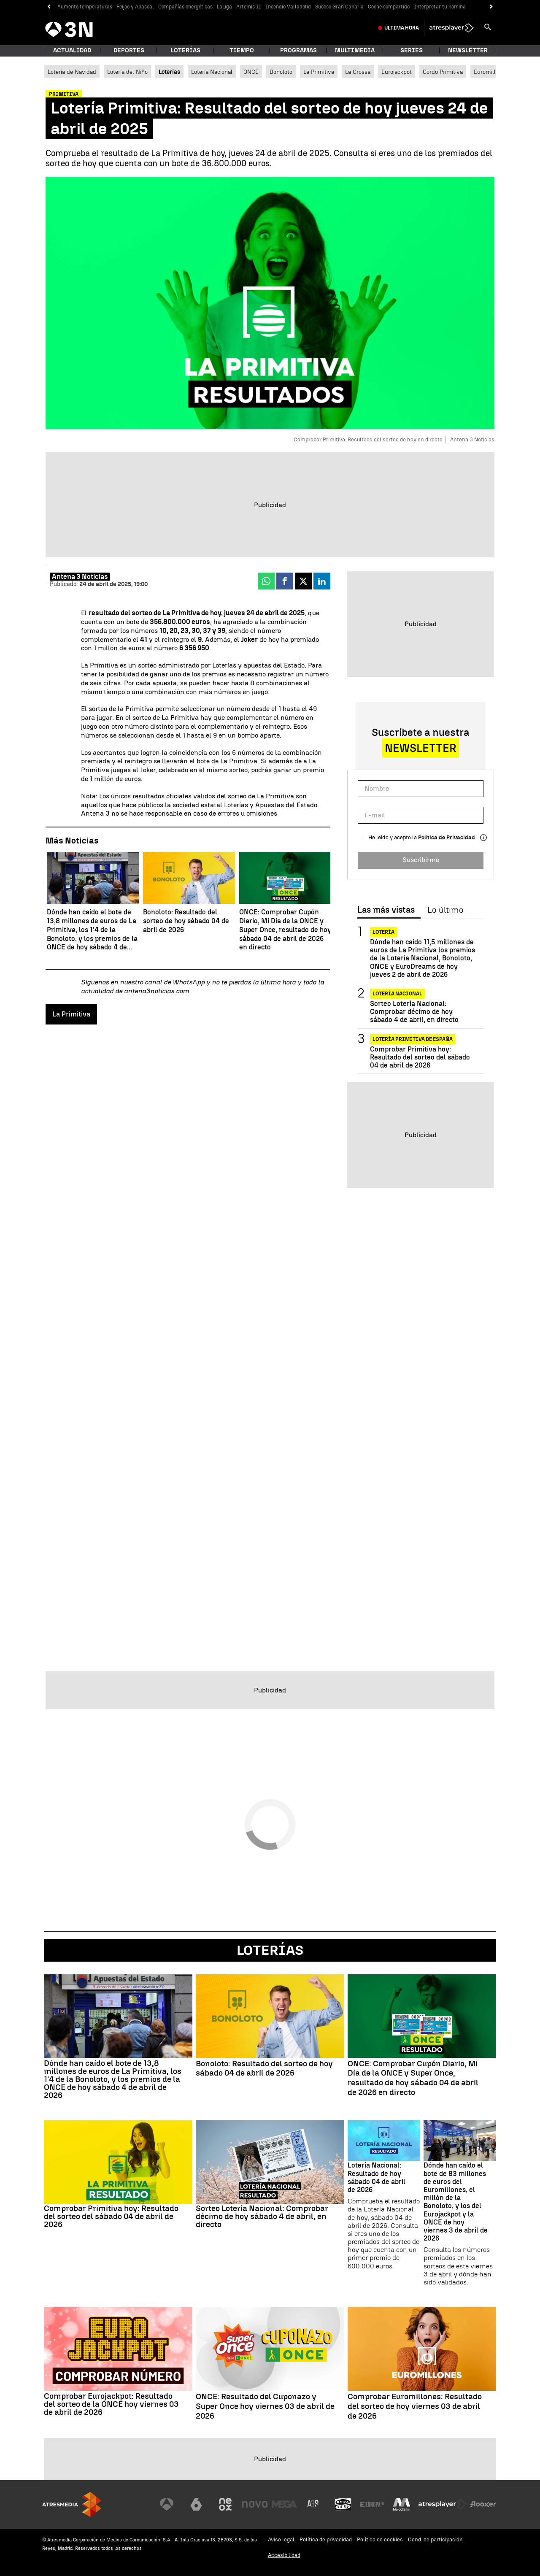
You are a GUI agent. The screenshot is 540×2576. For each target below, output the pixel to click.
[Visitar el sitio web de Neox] (225, 2504)
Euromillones (491, 71)
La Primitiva (318, 71)
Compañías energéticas (185, 7)
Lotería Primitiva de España (413, 1039)
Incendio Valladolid (288, 7)
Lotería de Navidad (72, 71)
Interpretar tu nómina (440, 7)
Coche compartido (389, 7)
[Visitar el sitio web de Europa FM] (372, 2504)
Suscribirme (420, 860)
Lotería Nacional (211, 71)
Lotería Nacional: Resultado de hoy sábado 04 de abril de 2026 (376, 2177)
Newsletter (468, 50)
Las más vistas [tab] (386, 910)
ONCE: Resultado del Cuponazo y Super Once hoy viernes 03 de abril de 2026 (265, 2406)
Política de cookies (380, 2539)
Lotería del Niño (127, 71)
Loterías (185, 50)
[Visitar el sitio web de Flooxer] (483, 2504)
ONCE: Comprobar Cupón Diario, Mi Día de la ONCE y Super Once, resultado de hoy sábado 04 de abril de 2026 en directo (413, 2078)
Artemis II (248, 7)
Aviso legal (281, 2539)
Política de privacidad (326, 2539)
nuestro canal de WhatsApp (162, 982)
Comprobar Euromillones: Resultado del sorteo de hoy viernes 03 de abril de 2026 (415, 2406)
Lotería (383, 932)
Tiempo (242, 50)
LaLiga (224, 7)
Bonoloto (281, 71)
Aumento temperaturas (84, 7)
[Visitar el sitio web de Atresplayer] (442, 2504)
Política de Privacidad (446, 837)
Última (401, 28)
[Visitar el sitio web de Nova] (254, 2504)
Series (411, 50)
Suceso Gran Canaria (339, 7)
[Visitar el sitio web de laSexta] (196, 2504)
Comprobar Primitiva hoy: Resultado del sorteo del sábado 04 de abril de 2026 (420, 1057)
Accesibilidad (284, 2555)
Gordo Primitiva (443, 71)
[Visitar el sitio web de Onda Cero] (343, 2504)
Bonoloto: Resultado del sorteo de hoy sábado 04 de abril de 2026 (264, 2068)
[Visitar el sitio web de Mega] (284, 2504)
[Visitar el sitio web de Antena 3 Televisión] (166, 2504)
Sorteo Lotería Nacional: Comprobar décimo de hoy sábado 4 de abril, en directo (414, 1012)
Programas (298, 50)
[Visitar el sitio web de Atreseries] (313, 2504)
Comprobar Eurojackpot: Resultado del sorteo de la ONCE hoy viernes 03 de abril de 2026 (111, 2404)
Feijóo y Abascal (135, 7)
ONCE (251, 71)
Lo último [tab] (445, 910)
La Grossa (357, 71)
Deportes (128, 50)
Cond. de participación (435, 2539)
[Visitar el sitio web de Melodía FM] (401, 2504)
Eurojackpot (396, 71)
